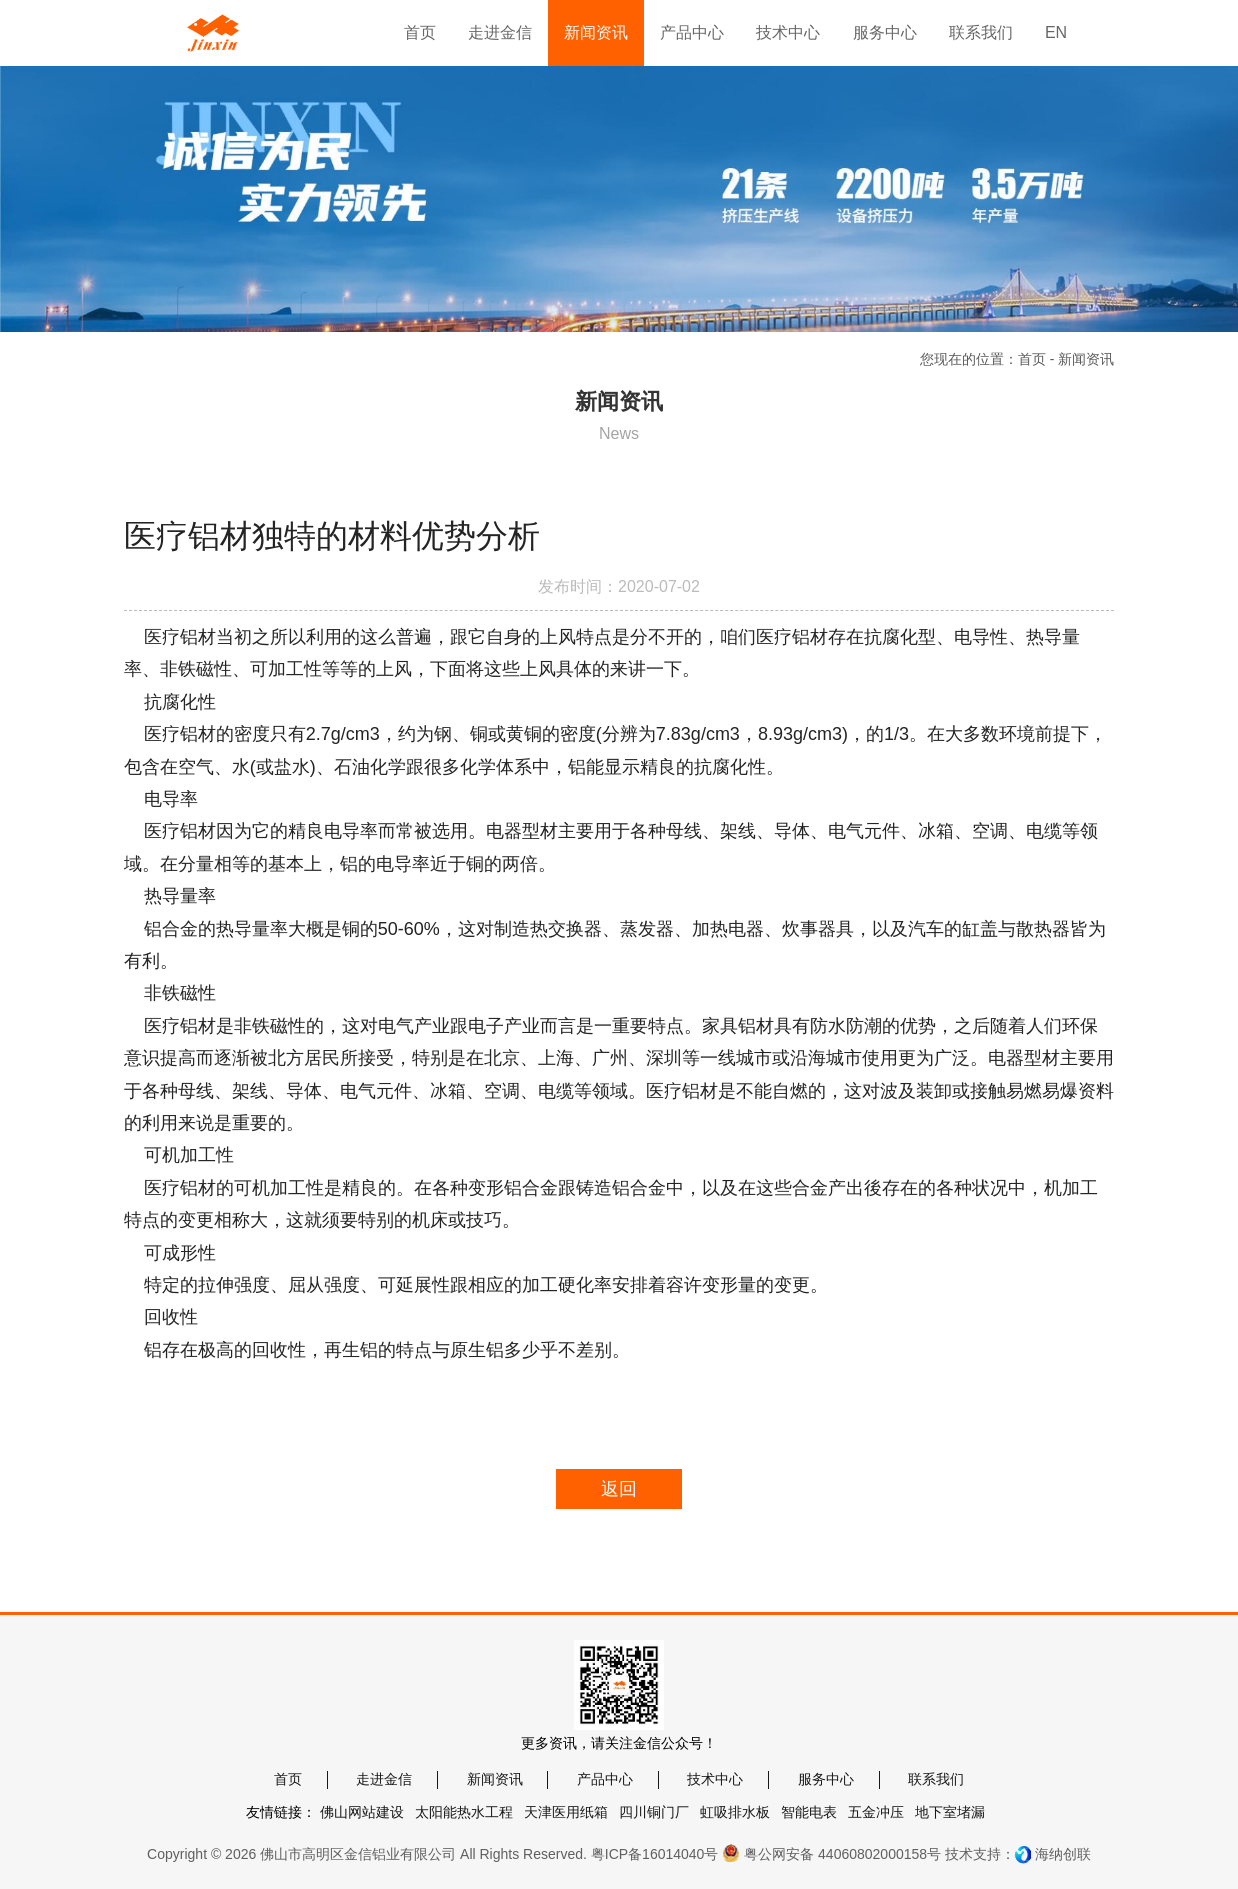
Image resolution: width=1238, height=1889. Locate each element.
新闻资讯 (495, 1779)
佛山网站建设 (362, 1812)
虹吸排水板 (735, 1812)
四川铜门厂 (654, 1812)
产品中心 (605, 1779)
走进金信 (384, 1779)
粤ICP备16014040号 (655, 1854)
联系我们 (936, 1779)
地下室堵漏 (950, 1812)
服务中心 (826, 1779)
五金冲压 (876, 1812)
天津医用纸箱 (566, 1812)
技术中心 (715, 1779)
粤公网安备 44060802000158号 (831, 1853)
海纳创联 (1063, 1854)
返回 (619, 1489)
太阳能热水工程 (464, 1812)
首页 (1032, 359)
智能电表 (809, 1812)
